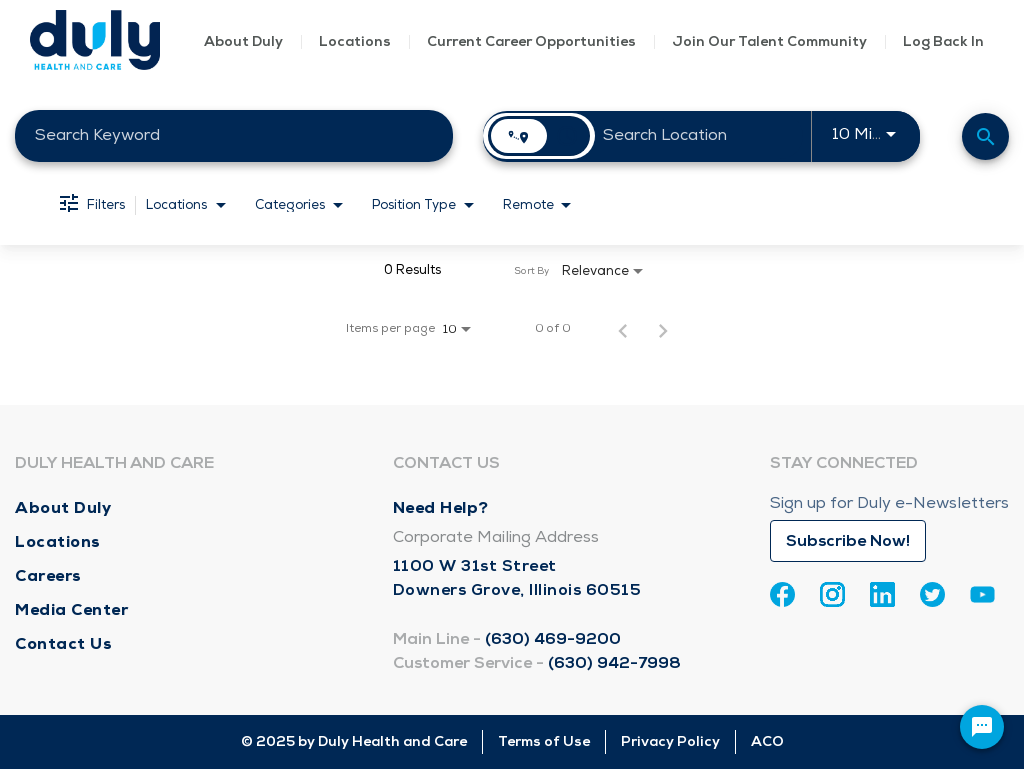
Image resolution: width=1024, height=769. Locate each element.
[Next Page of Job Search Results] (663, 329)
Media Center (71, 609)
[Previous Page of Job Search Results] (623, 329)
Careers (48, 575)
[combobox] (234, 135)
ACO (767, 741)
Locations (355, 41)
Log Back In (943, 41)
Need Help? (441, 507)
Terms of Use (544, 741)
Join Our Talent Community (769, 41)
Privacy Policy (670, 741)
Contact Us (63, 643)
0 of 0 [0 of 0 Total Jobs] (553, 329)
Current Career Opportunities (531, 41)
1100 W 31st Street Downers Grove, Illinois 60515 (517, 578)
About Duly (243, 41)
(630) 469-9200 (553, 639)
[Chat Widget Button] (982, 727)
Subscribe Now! (848, 541)
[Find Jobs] (985, 136)
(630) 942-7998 (614, 663)
